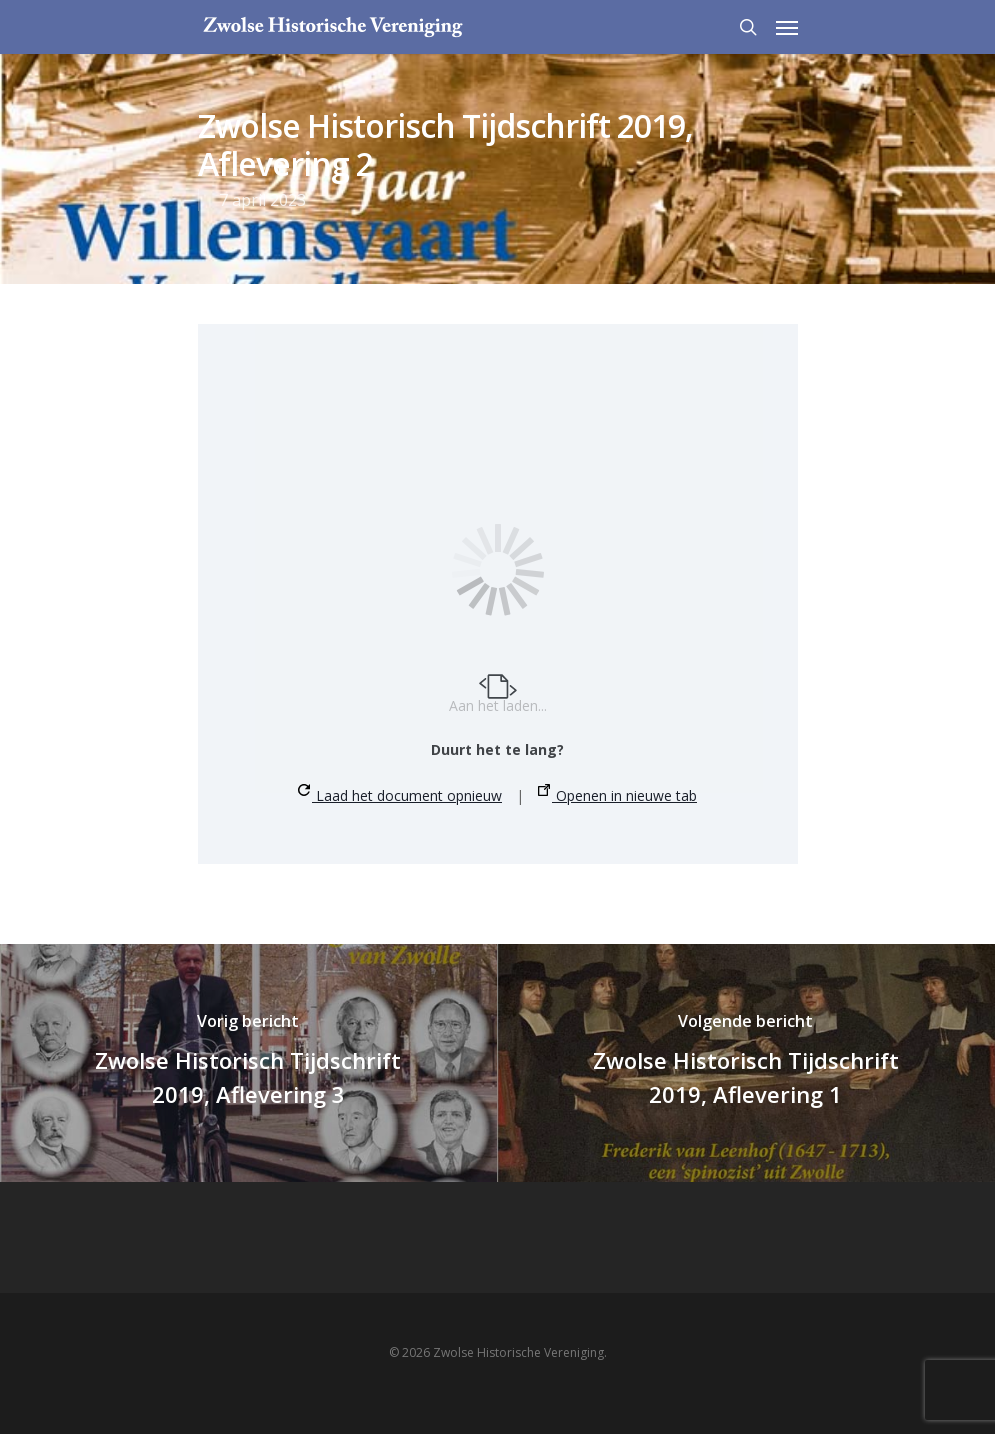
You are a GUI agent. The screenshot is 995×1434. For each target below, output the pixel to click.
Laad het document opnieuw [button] (400, 794)
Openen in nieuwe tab (617, 794)
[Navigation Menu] (787, 27)
